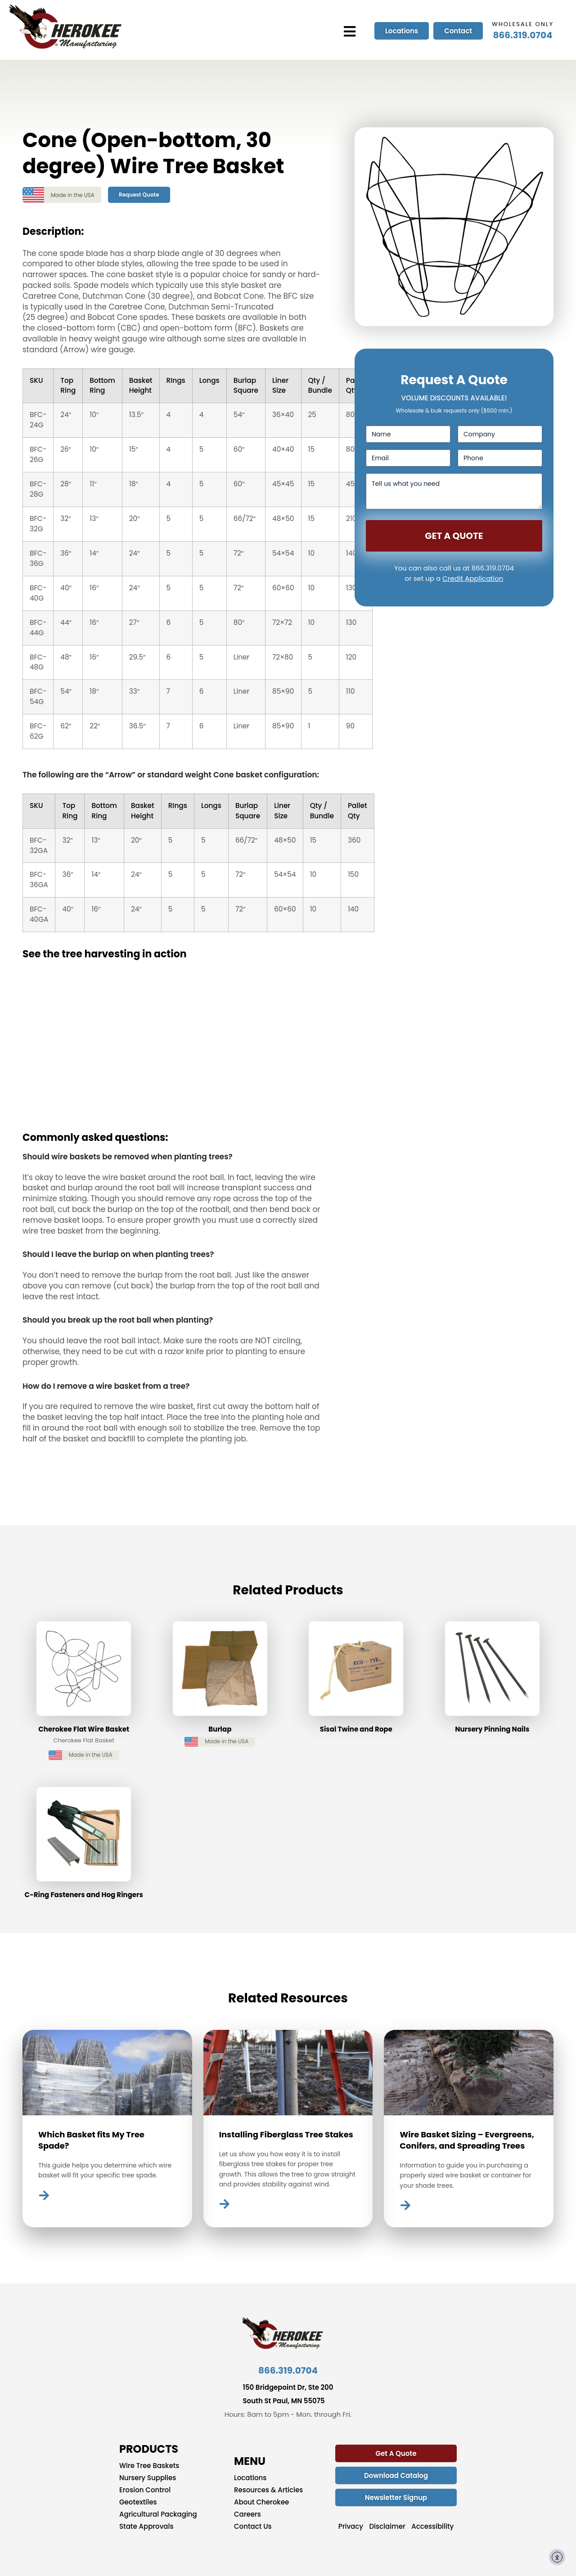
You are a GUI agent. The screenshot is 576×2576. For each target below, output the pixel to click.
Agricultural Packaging (158, 2514)
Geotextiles (138, 2502)
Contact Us (253, 2526)
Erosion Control (145, 2490)
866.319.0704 (523, 35)
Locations (250, 2477)
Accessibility (432, 2526)
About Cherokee (261, 2502)
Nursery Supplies (147, 2477)
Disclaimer (387, 2526)
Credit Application (472, 578)
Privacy (350, 2526)
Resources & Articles (268, 2490)
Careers (247, 2514)
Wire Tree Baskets (149, 2465)
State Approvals (146, 2526)
